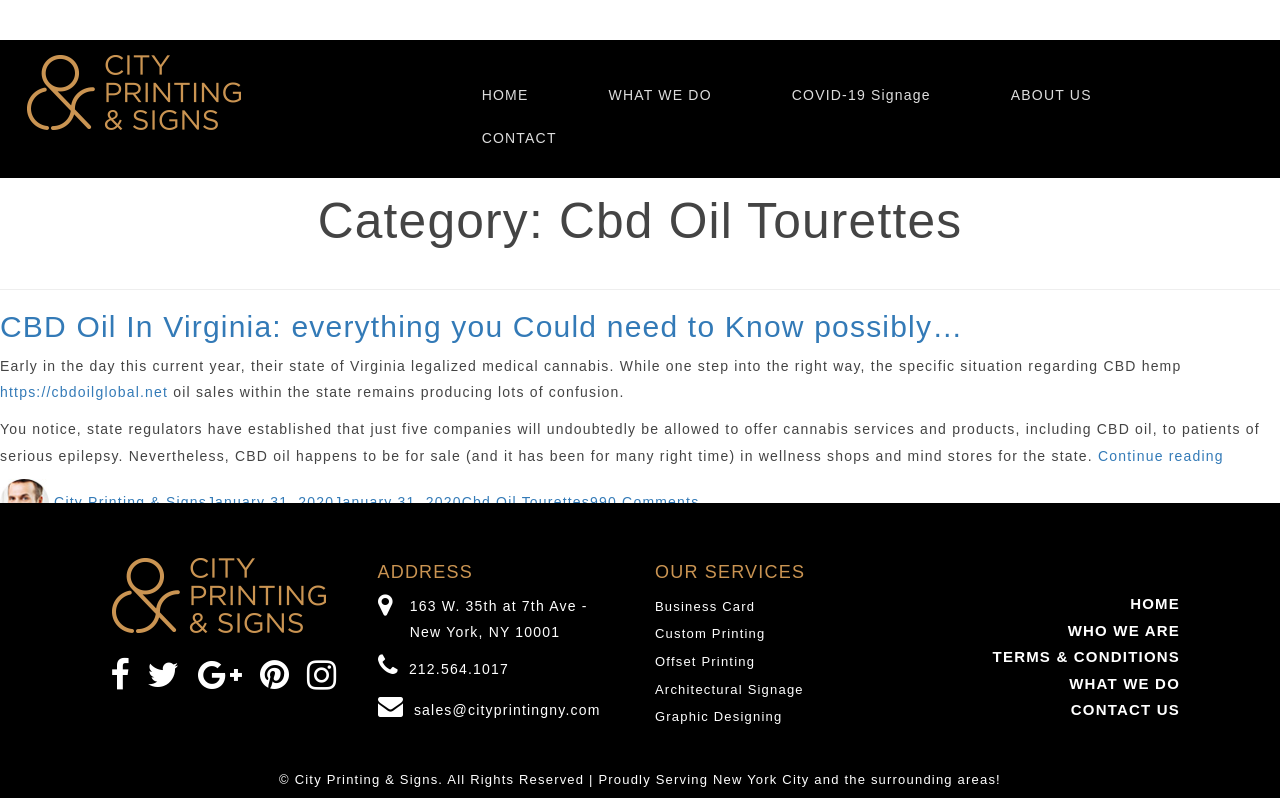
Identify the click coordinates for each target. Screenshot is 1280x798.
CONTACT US (1125, 709)
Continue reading (1161, 456)
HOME (505, 95)
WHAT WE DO (659, 95)
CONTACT (519, 138)
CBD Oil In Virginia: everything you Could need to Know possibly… (481, 326)
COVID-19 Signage (861, 95)
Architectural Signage (729, 689)
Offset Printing (705, 661)
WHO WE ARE (1124, 630)
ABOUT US (1051, 95)
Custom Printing (710, 633)
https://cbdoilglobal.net (84, 392)
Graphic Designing (718, 716)
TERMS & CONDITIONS (1086, 656)
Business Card (705, 606)
